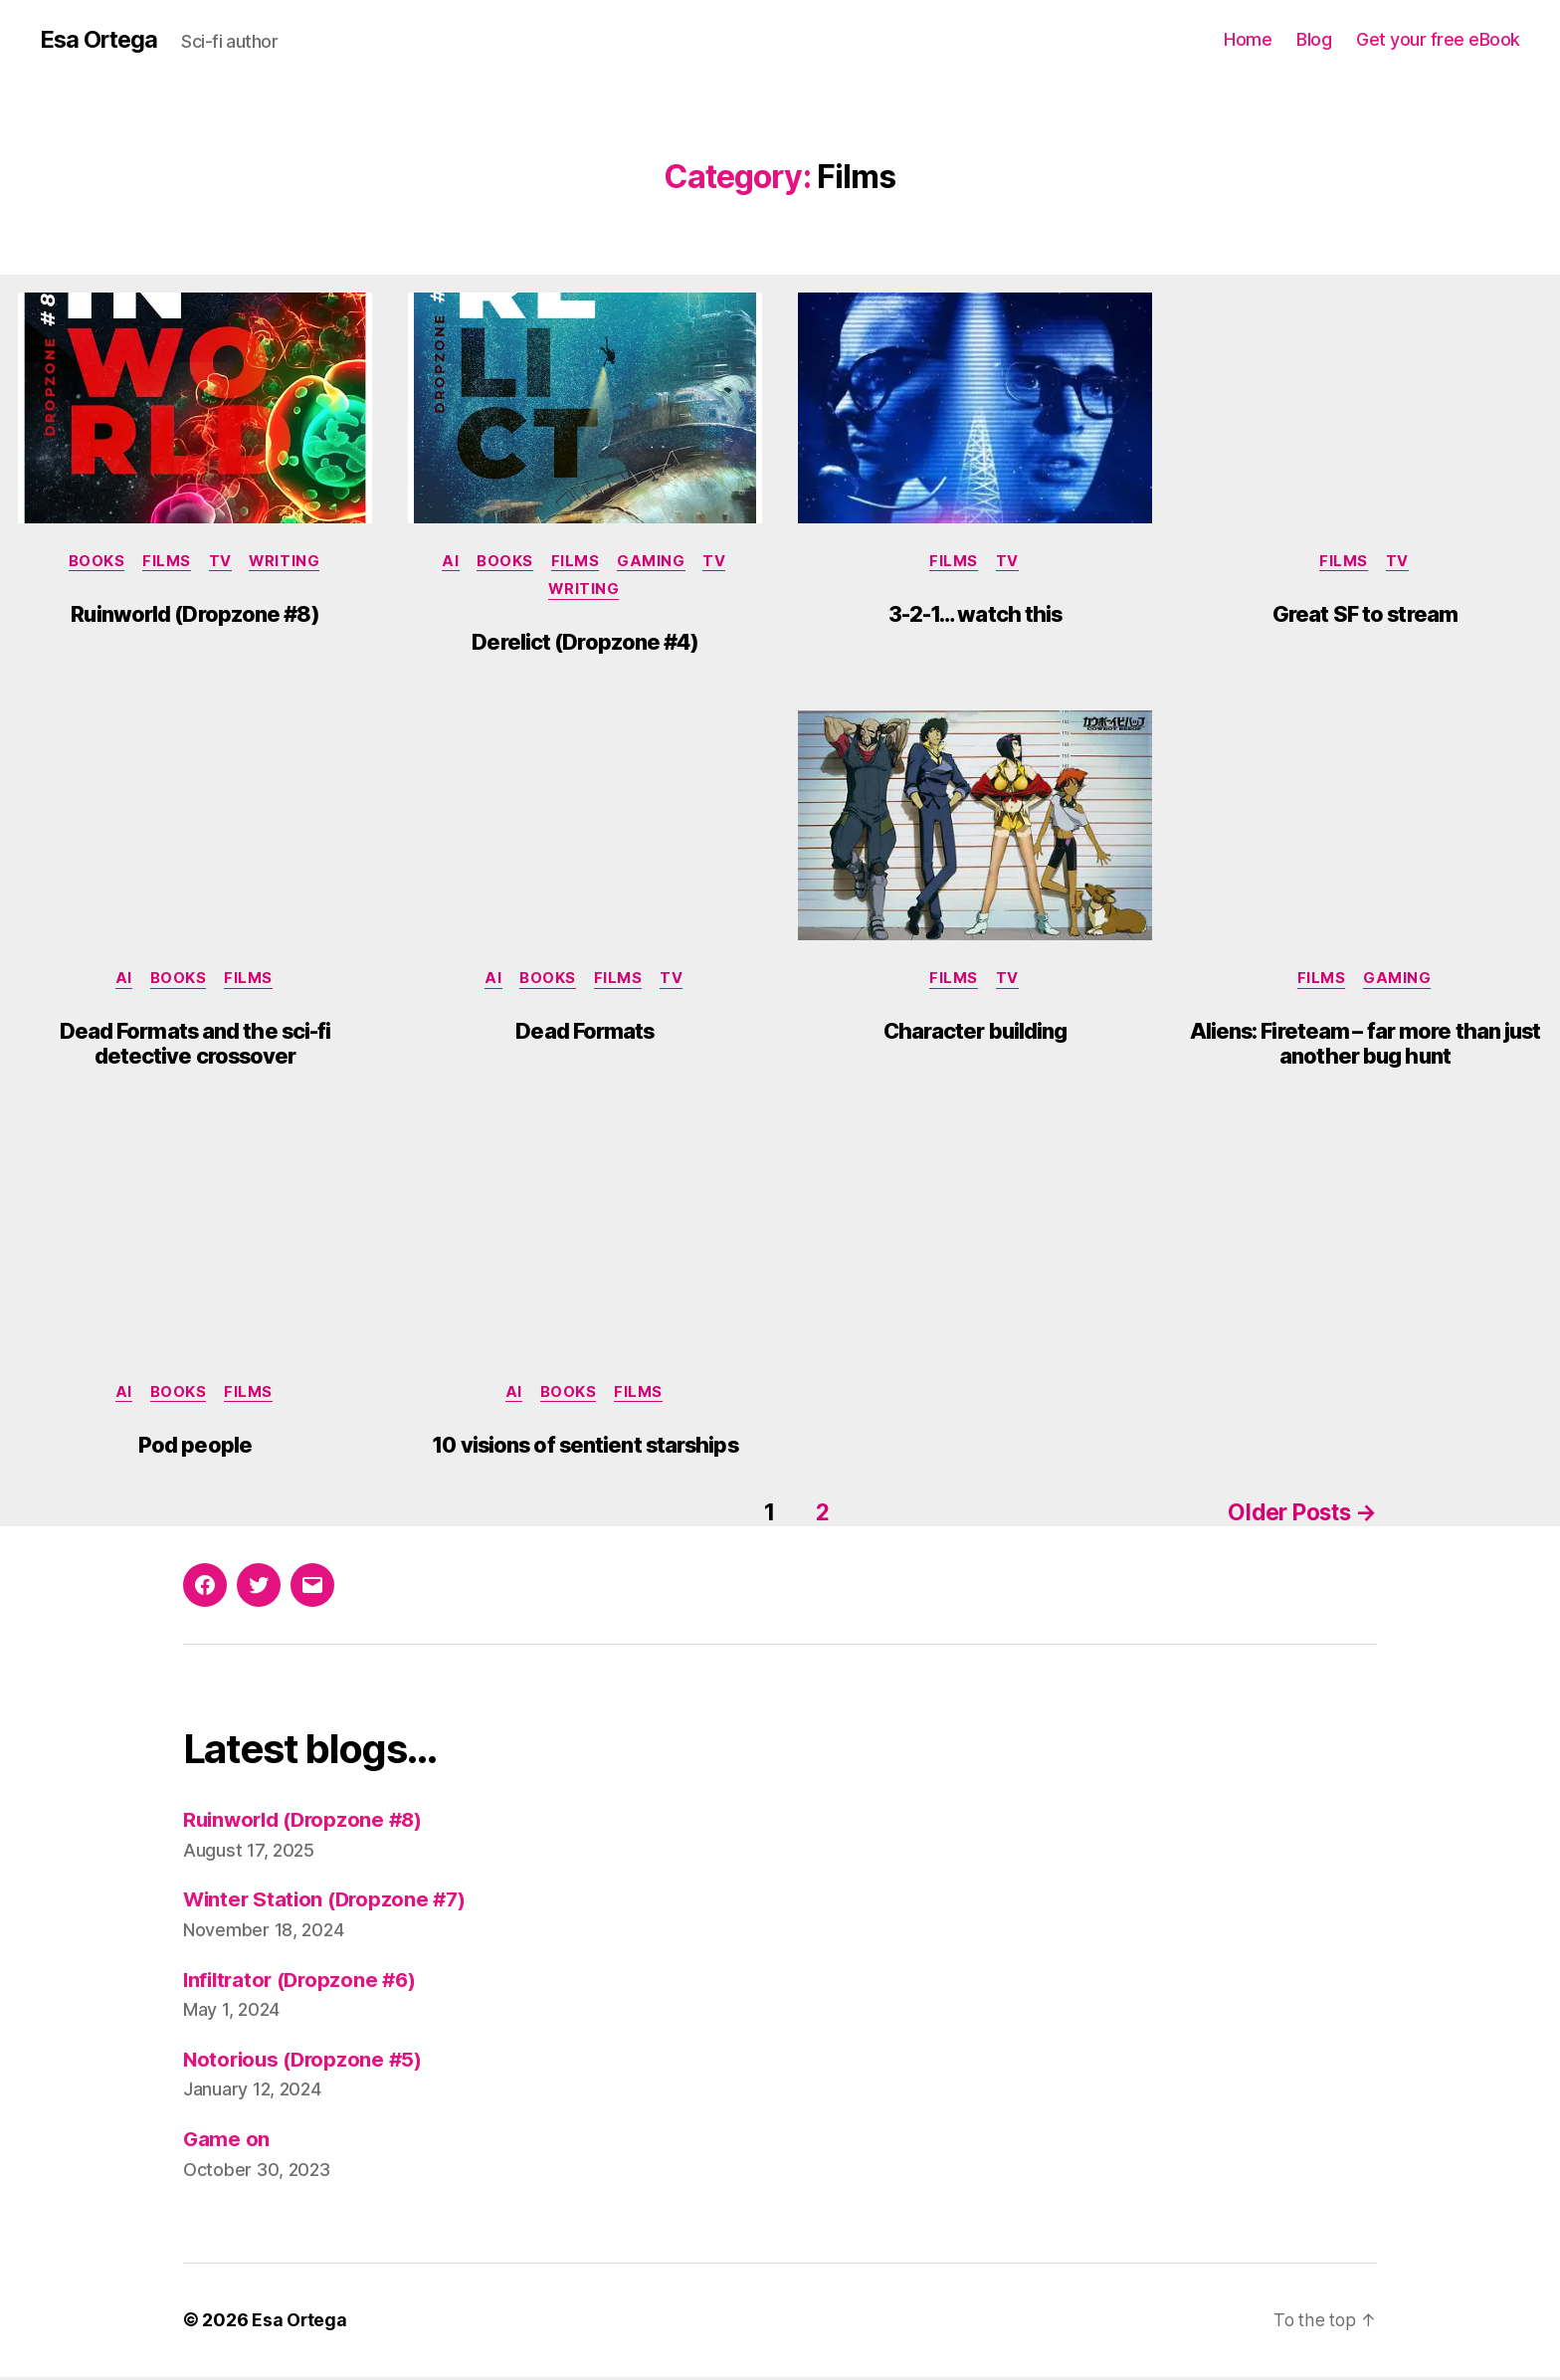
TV (221, 562)
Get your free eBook (1438, 39)
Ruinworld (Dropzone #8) (194, 615)
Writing (288, 562)
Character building (975, 1036)
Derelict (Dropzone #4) (584, 645)
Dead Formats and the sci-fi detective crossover (195, 1048)
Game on (227, 2141)
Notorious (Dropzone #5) (306, 2062)
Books (94, 562)
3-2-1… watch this (975, 615)
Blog (1313, 39)
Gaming (654, 562)
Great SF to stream (1365, 615)
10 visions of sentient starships (584, 1451)
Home (1247, 39)
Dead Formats (584, 1036)
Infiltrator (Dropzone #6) (304, 1982)
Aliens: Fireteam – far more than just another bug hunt (1365, 1048)
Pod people (195, 1451)
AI (447, 562)
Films (166, 562)
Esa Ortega (100, 40)
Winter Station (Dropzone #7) (328, 1902)
